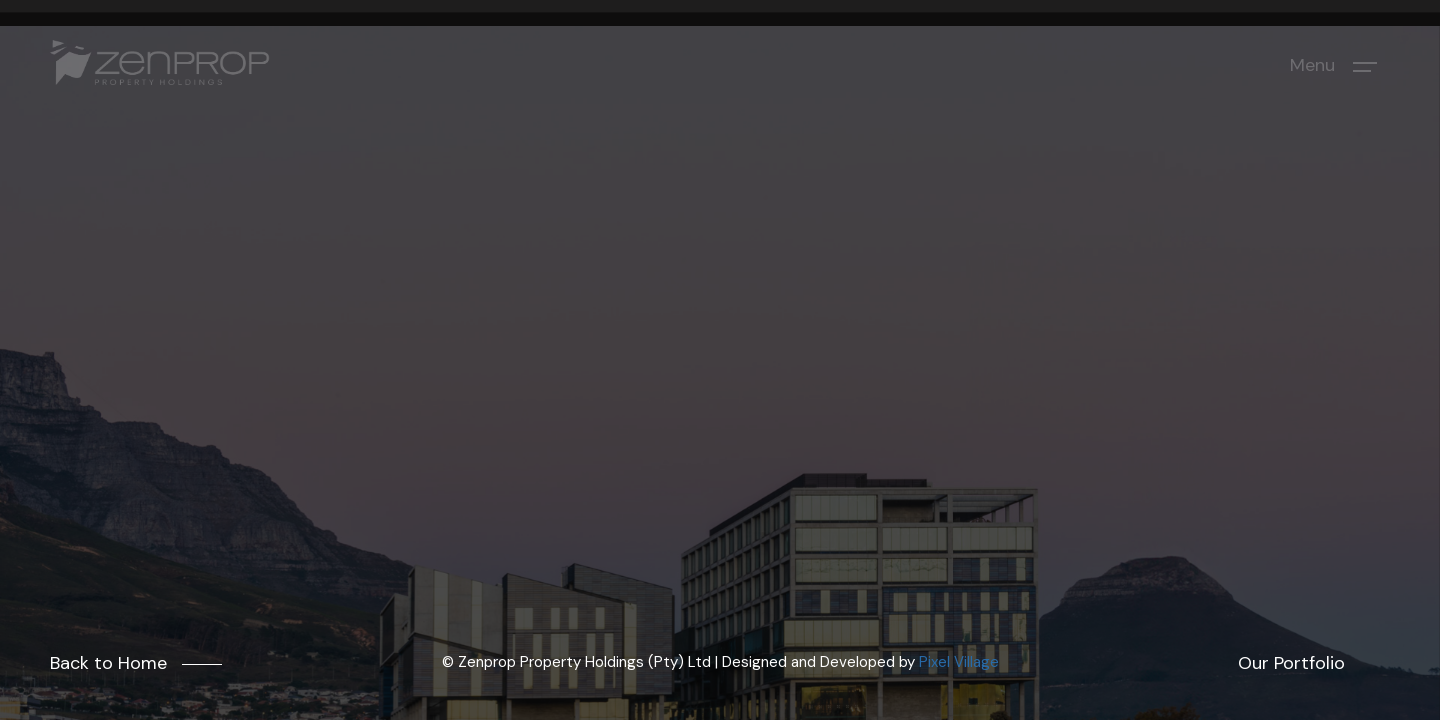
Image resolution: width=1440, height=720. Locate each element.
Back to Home (108, 663)
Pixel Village (959, 662)
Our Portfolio (1291, 663)
